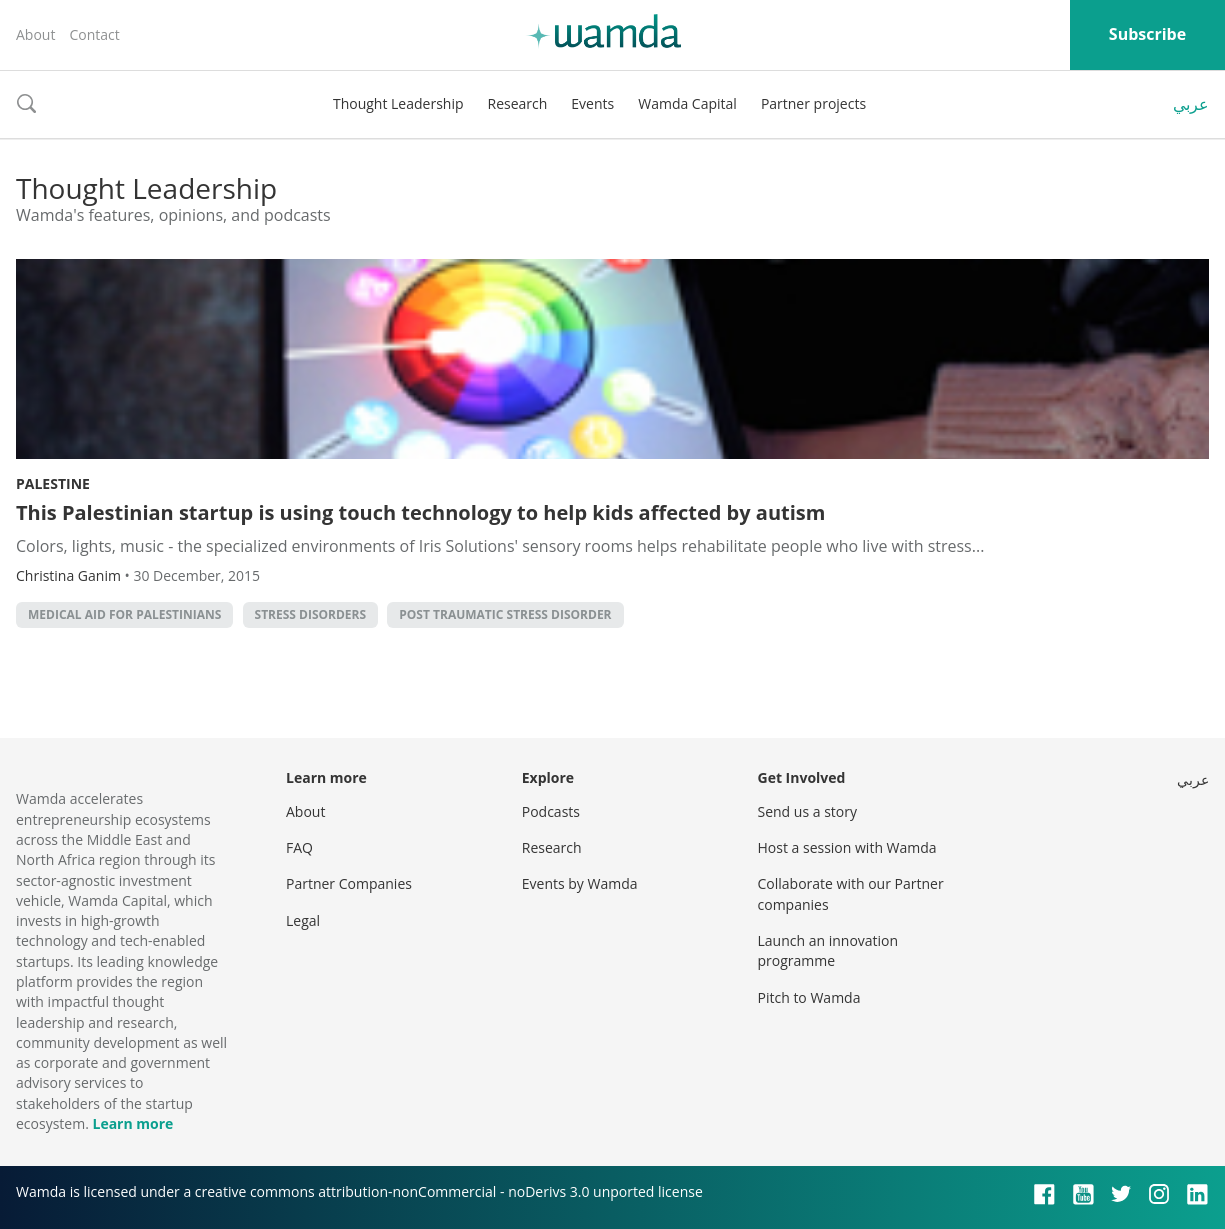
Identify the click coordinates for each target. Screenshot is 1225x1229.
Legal (303, 920)
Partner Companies (349, 883)
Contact (94, 34)
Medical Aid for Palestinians (124, 614)
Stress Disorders (311, 614)
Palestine (53, 483)
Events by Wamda (580, 883)
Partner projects (813, 103)
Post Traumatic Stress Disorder (505, 614)
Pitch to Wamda (809, 997)
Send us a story (807, 811)
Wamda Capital (687, 103)
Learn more (132, 1123)
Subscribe (1147, 34)
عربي (1191, 104)
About (35, 34)
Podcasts (551, 811)
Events (592, 103)
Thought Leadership (398, 103)
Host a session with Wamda (847, 847)
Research (518, 103)
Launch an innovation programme (828, 950)
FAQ (299, 847)
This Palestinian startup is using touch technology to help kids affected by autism (420, 512)
